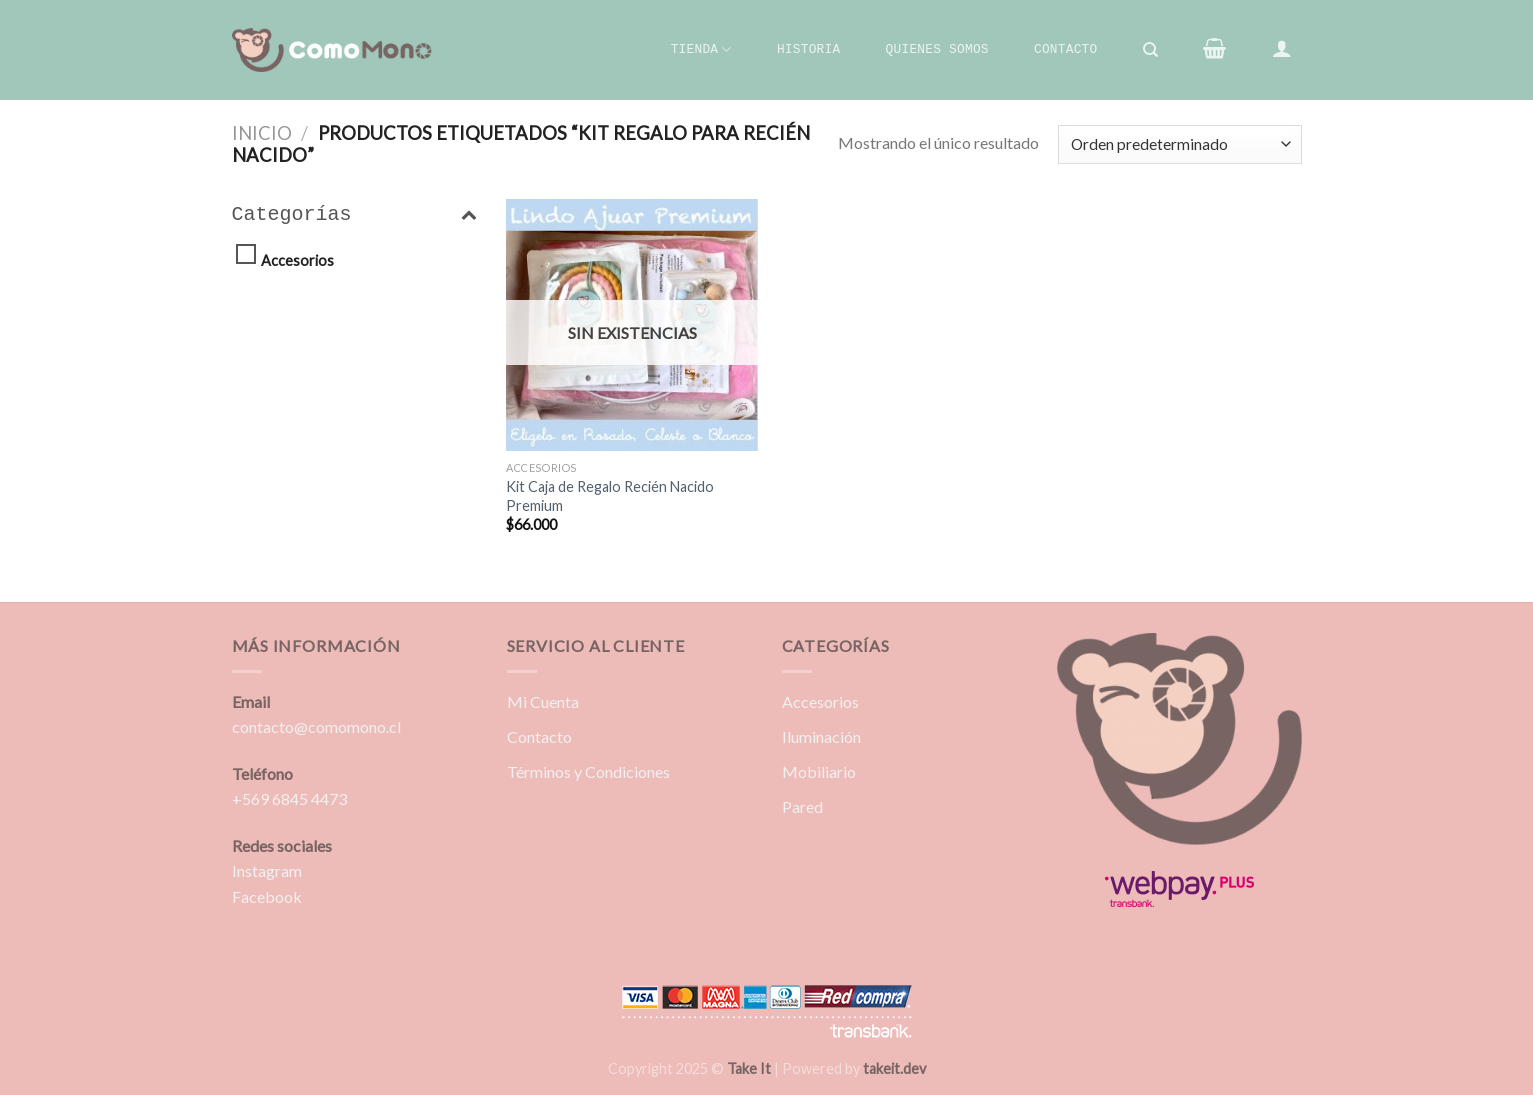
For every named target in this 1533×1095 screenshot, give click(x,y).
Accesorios (297, 260)
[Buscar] (1150, 50)
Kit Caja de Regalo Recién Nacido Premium (610, 496)
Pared (802, 806)
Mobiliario (819, 771)
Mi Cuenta (543, 701)
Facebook (267, 896)
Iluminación (821, 736)
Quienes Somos (937, 49)
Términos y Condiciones (588, 771)
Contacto (1065, 49)
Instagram (267, 870)
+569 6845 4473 (289, 798)
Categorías (354, 215)
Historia (808, 49)
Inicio (262, 133)
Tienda (701, 49)
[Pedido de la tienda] (1179, 144)
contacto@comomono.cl (316, 726)
